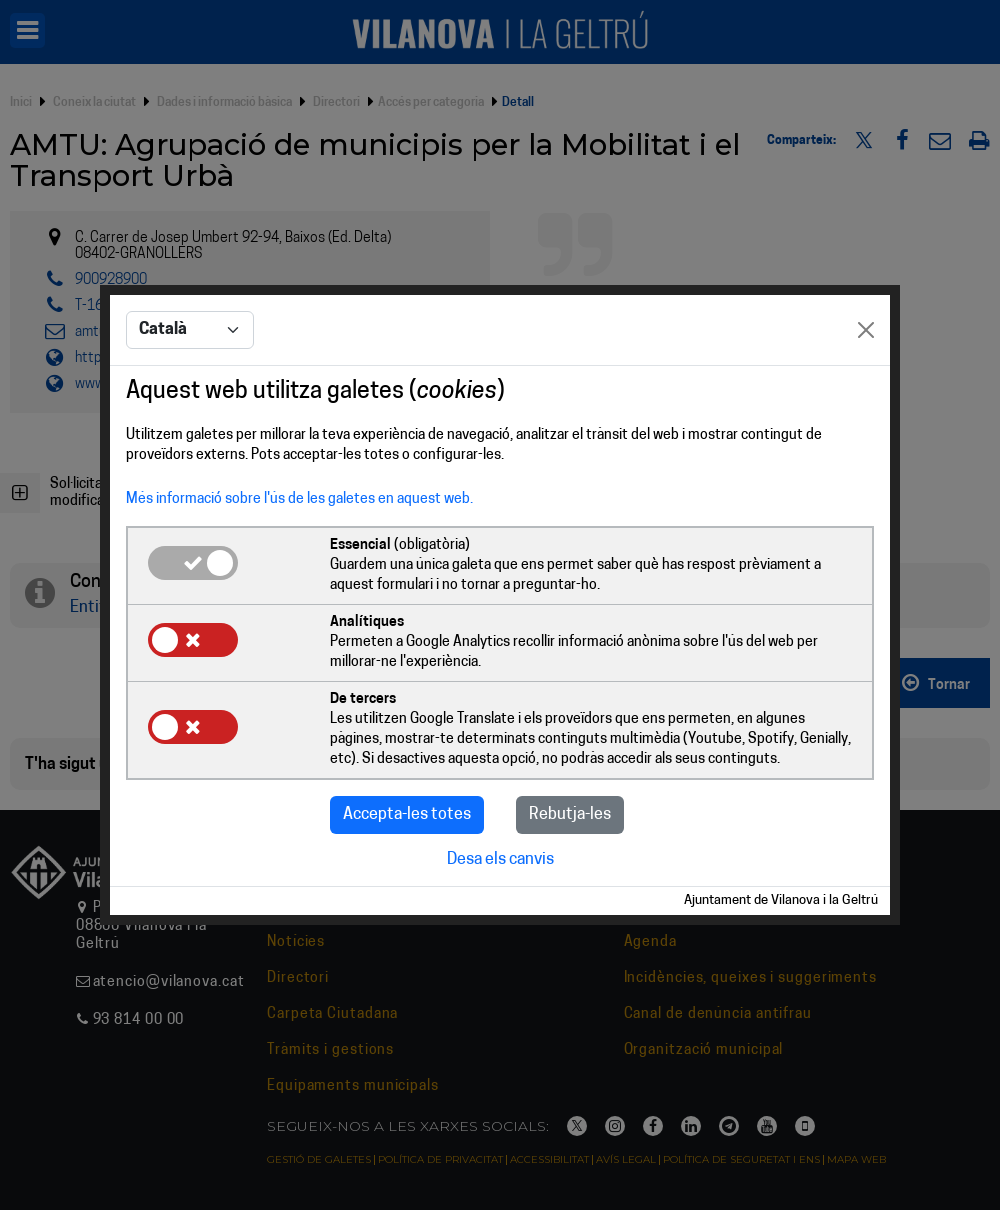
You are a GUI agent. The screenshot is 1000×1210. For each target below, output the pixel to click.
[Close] (866, 330)
